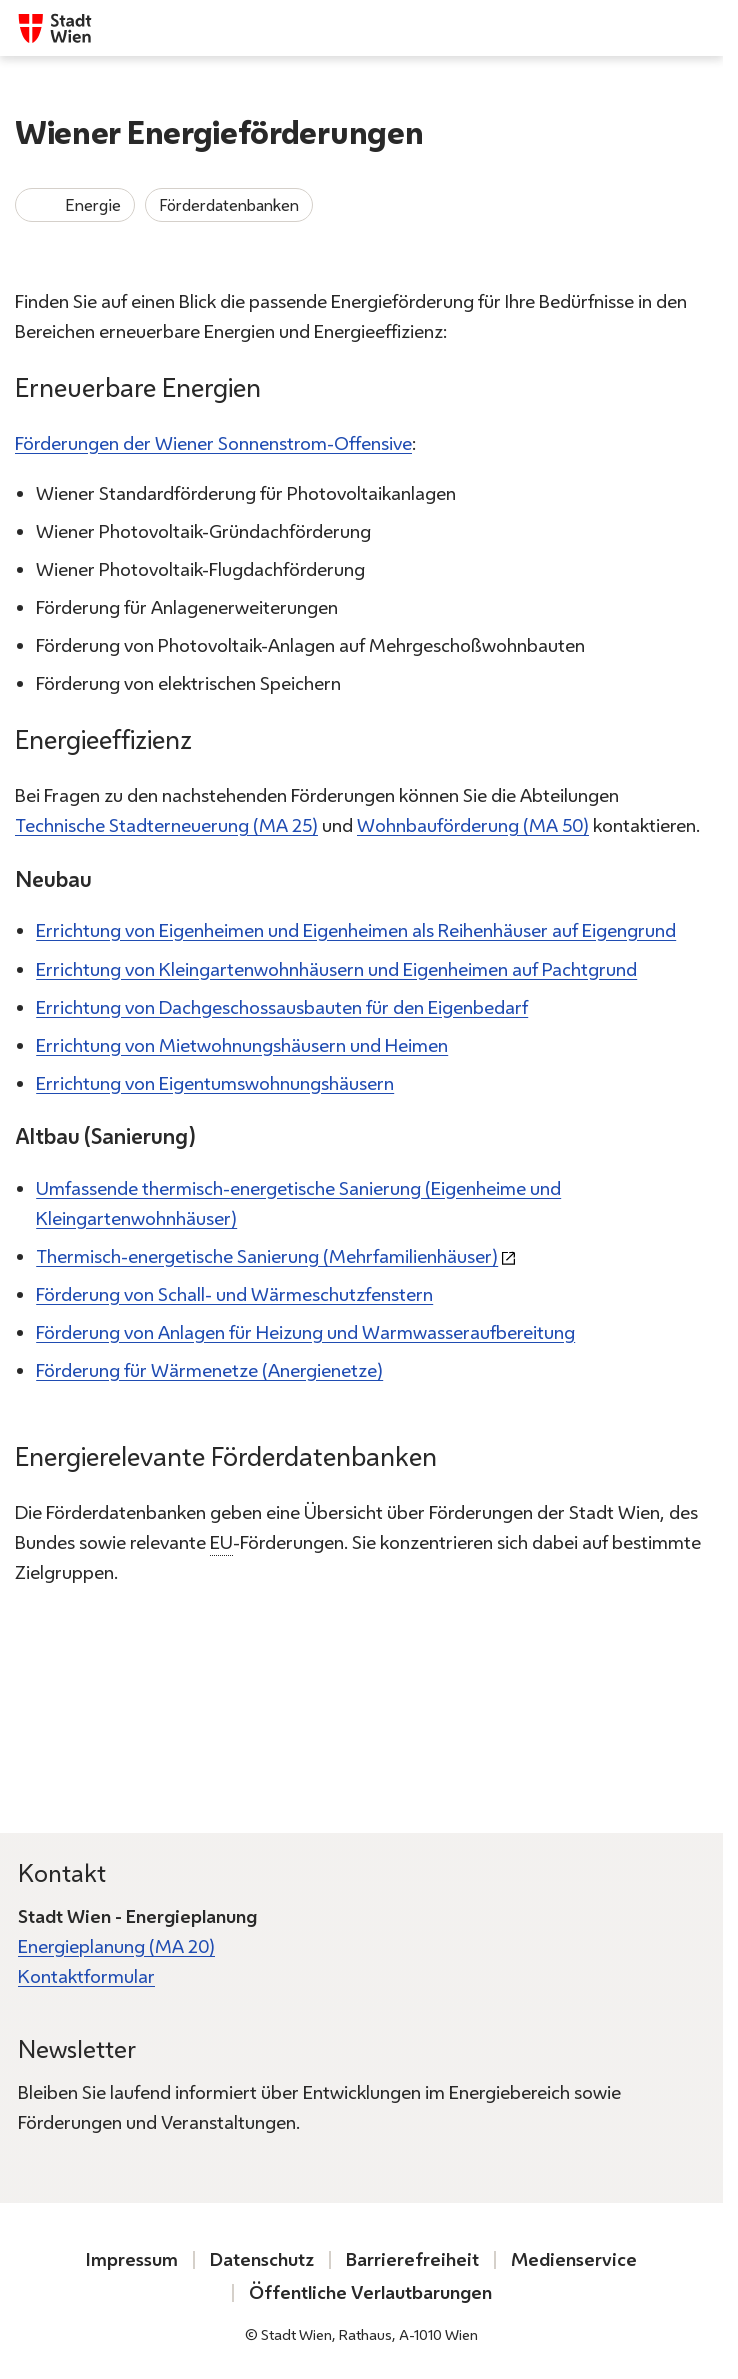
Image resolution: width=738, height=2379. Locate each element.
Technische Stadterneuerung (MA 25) (166, 826)
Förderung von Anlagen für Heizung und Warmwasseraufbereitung (305, 1332)
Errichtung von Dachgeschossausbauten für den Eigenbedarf (282, 1007)
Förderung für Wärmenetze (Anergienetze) (209, 1370)
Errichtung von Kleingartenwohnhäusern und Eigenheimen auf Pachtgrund (336, 969)
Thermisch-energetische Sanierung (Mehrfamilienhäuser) (267, 1256)
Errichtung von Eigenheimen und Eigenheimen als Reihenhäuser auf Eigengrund (356, 931)
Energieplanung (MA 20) (116, 1946)
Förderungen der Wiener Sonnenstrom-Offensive (213, 443)
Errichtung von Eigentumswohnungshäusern (215, 1083)
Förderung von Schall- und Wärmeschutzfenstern (234, 1294)
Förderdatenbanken (229, 205)
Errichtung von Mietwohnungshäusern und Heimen (242, 1045)
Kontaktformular (86, 1976)
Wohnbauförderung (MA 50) (473, 826)
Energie (75, 205)
